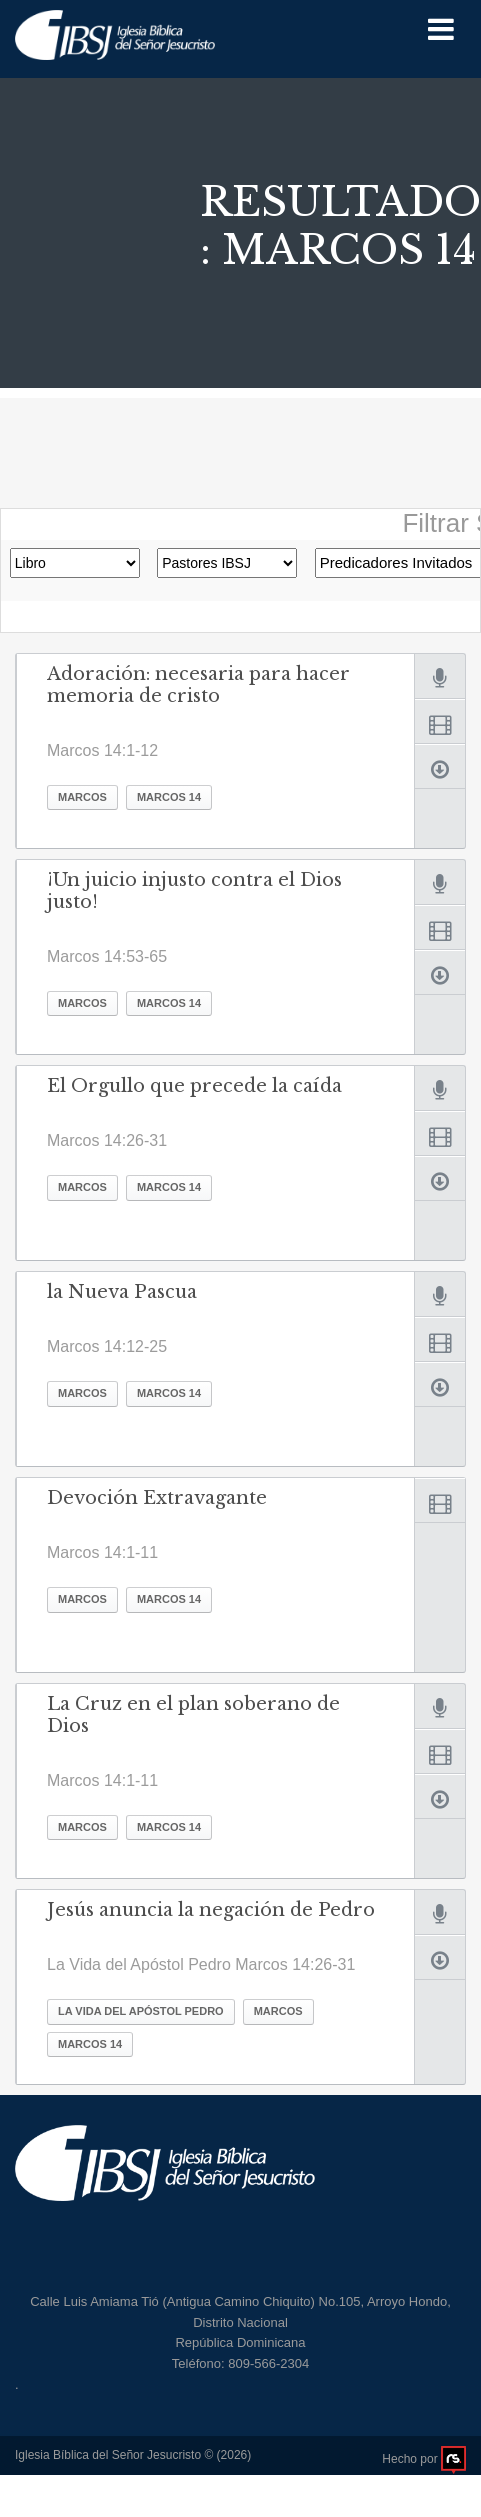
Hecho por (424, 2459)
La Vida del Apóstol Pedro (141, 2011)
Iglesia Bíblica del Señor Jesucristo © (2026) (133, 2455)
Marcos (82, 797)
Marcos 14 (169, 797)
